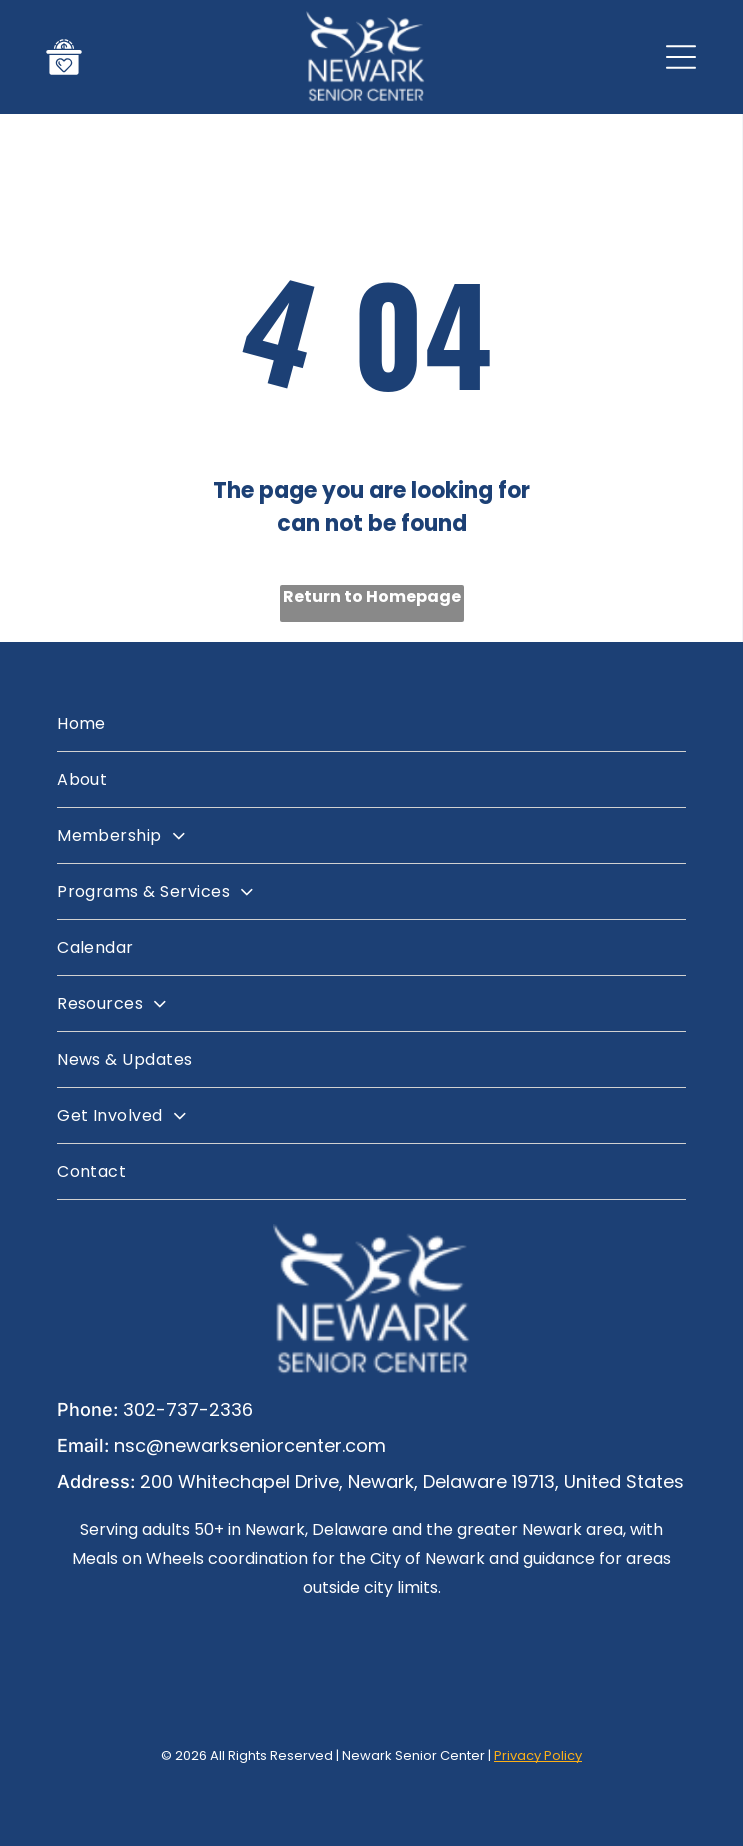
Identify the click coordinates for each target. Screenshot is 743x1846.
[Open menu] (681, 57)
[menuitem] (371, 724)
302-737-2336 (188, 1409)
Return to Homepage (372, 596)
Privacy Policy (538, 1755)
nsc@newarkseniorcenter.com (250, 1445)
